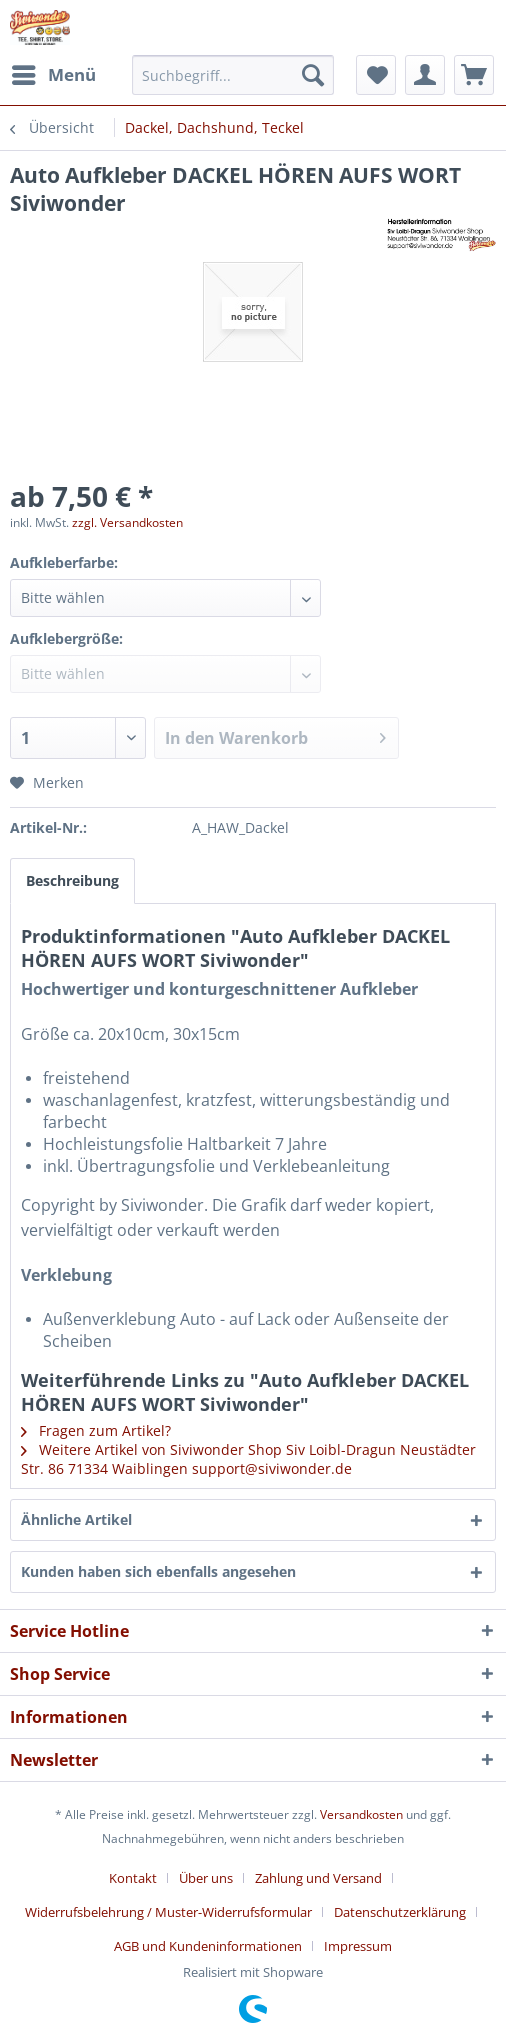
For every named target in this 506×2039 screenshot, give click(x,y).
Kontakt (133, 1878)
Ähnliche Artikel (76, 1519)
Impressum (358, 1946)
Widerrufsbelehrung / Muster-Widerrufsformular (168, 1912)
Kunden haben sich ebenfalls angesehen (158, 1571)
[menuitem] (53, 75)
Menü (54, 72)
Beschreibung (72, 880)
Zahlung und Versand (318, 1878)
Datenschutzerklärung (400, 1912)
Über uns (206, 1878)
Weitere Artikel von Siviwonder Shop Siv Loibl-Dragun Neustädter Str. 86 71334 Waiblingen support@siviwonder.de (248, 1459)
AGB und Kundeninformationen (208, 1946)
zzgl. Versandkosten (127, 522)
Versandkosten (361, 1814)
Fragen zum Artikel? (96, 1430)
